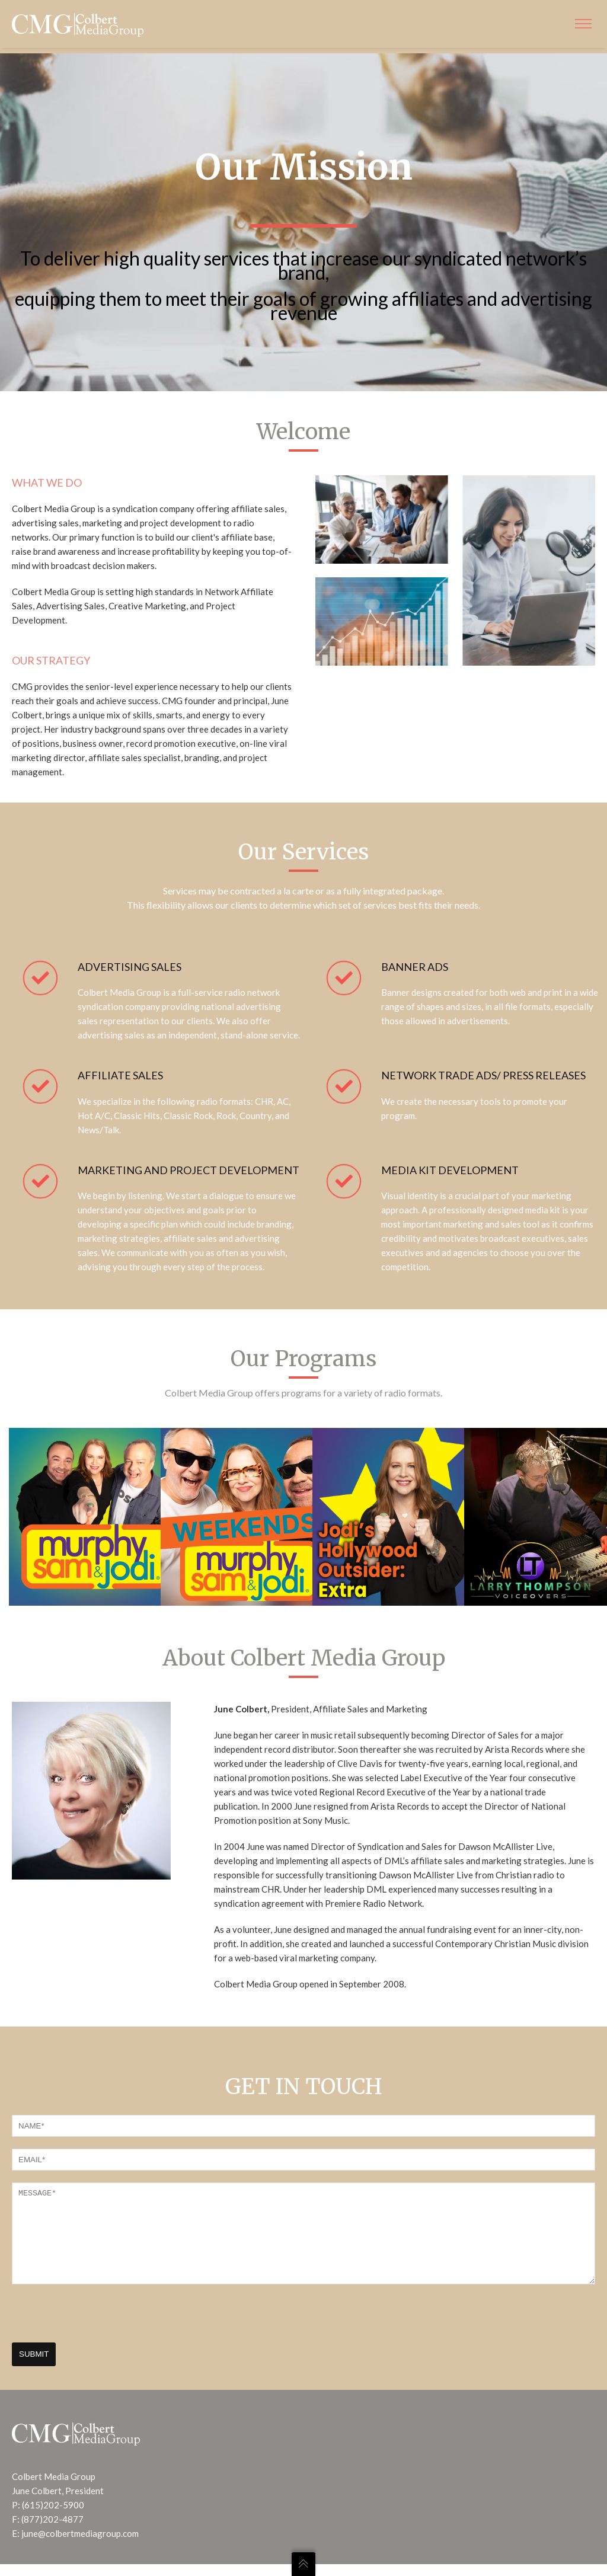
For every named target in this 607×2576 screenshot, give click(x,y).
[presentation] (102, 2332)
